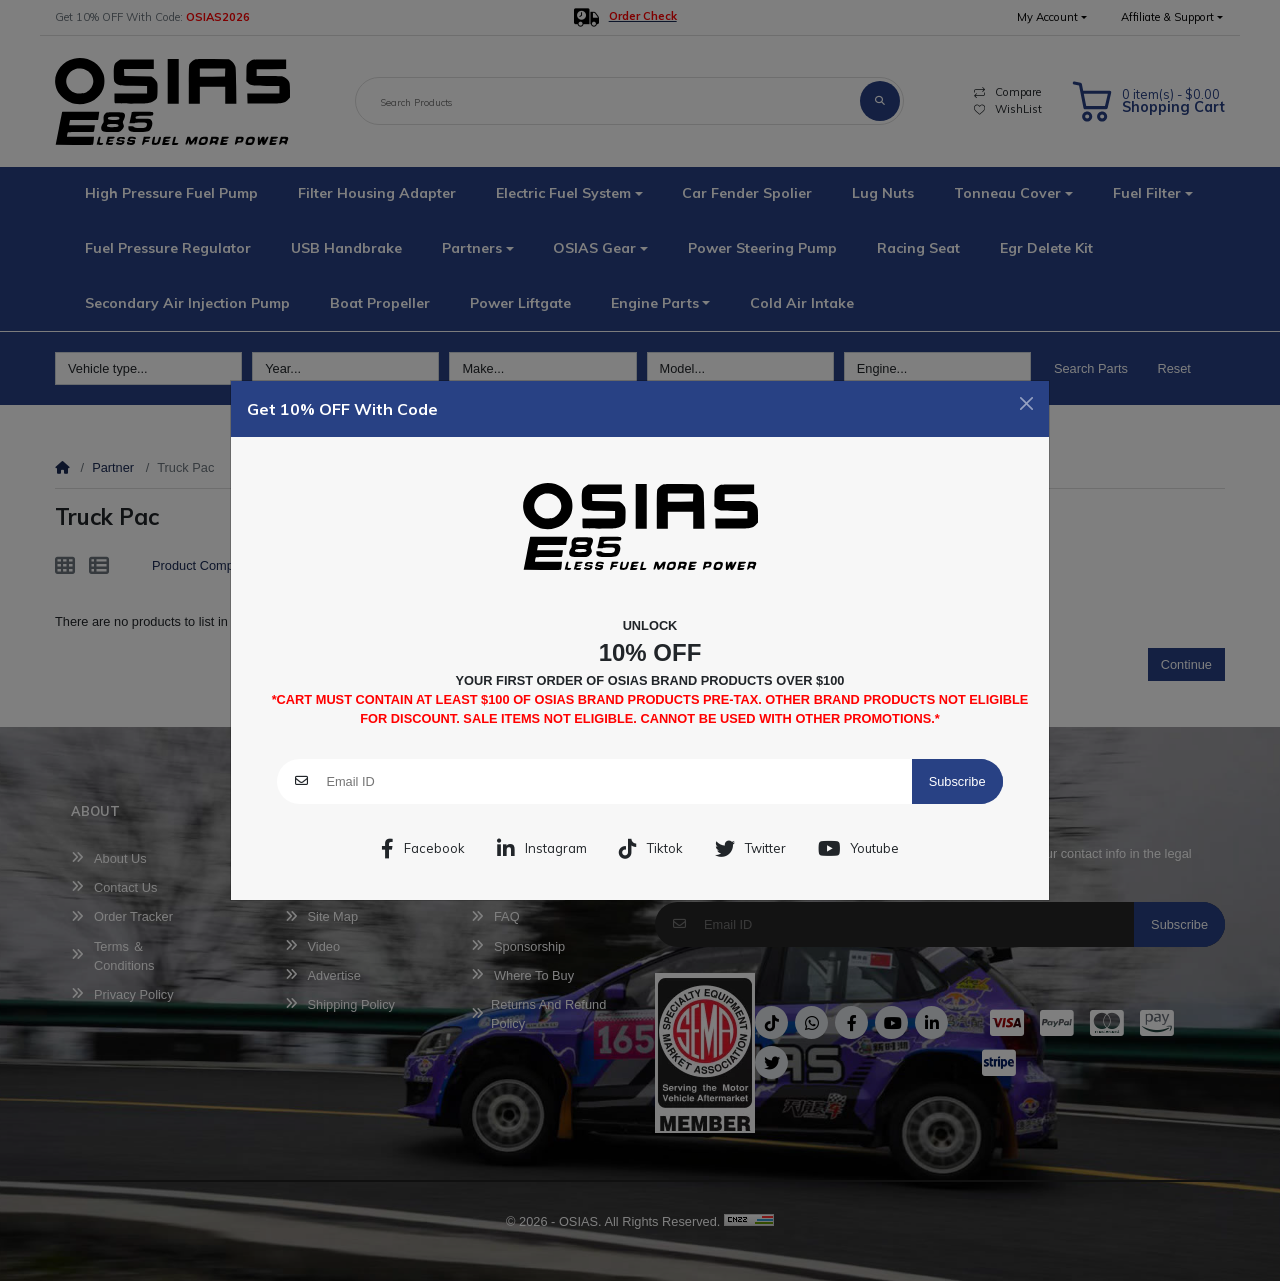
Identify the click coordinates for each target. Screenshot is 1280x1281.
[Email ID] (618, 781)
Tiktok (651, 849)
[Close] (1026, 403)
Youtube (858, 849)
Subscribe (957, 781)
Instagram (542, 849)
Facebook (423, 849)
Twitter (750, 849)
